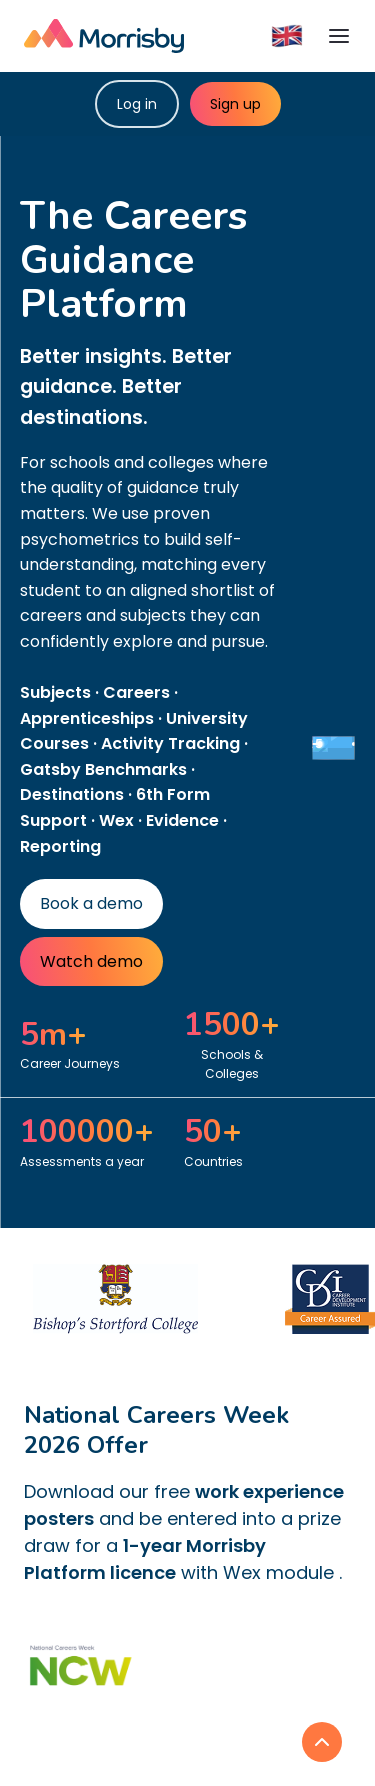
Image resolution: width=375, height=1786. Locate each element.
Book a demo (91, 903)
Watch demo (91, 961)
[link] (322, 1742)
